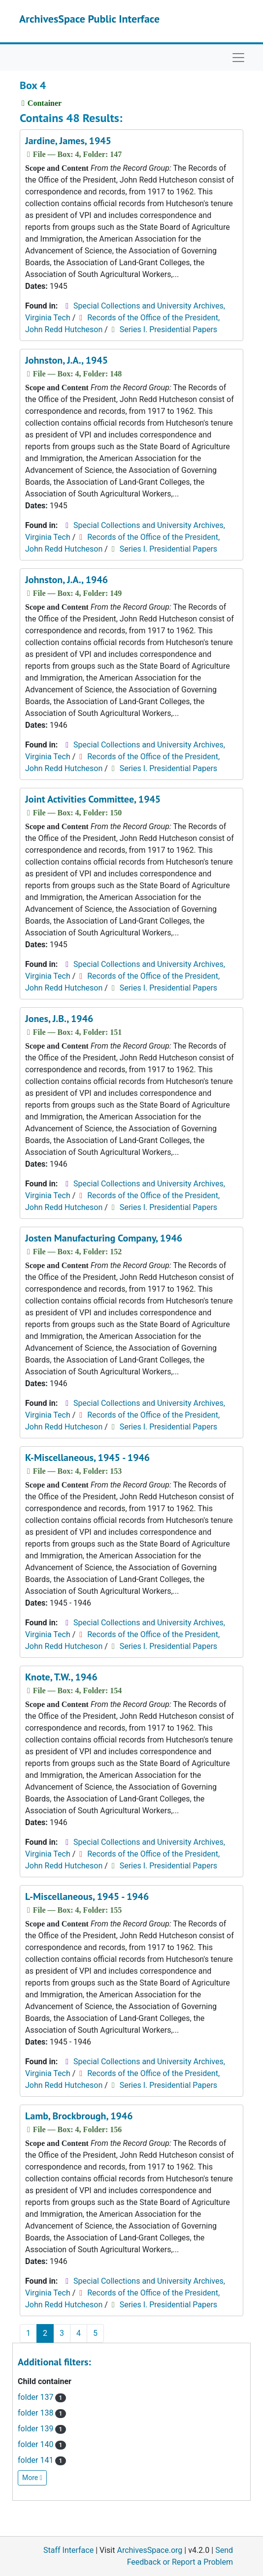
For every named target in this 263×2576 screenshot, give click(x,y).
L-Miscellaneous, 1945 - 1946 (87, 1896)
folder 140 (42, 2444)
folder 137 (42, 2397)
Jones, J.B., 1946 (59, 1018)
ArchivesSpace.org (149, 2550)
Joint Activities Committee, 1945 (93, 799)
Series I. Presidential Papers (168, 329)
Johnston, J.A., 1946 (66, 579)
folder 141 (42, 2460)
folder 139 (42, 2428)
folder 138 (42, 2413)
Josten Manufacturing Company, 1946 (103, 1238)
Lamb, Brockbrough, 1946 (79, 2116)
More (32, 2478)
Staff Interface (68, 2550)
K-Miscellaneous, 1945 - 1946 (87, 1457)
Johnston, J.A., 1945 (66, 360)
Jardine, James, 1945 (68, 140)
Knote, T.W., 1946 (61, 1677)
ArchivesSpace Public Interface (89, 19)
